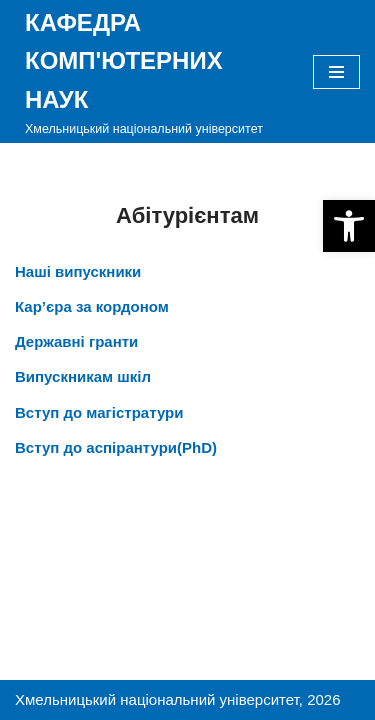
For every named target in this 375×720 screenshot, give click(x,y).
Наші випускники (78, 271)
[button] (349, 226)
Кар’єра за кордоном (92, 306)
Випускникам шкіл (83, 376)
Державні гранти (76, 341)
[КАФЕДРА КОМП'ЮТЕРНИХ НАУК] (149, 71)
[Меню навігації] (336, 72)
